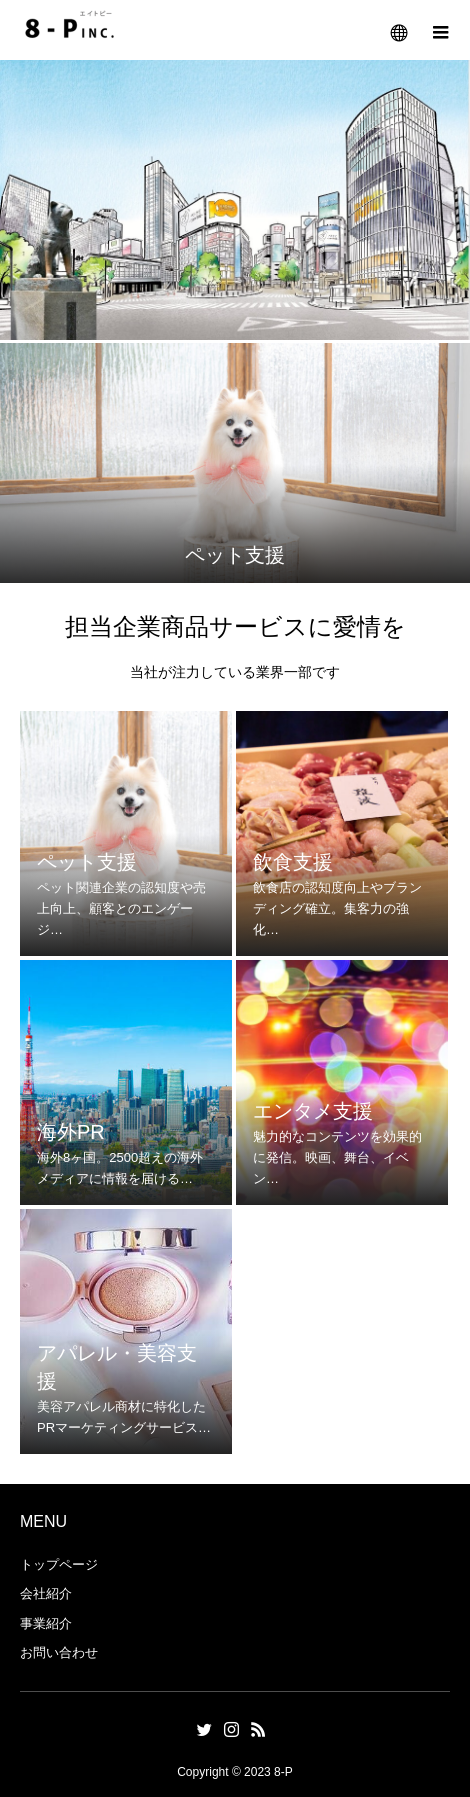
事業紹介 (46, 1623)
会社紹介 (46, 1593)
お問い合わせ (59, 1652)
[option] (235, 463)
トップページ (59, 1564)
